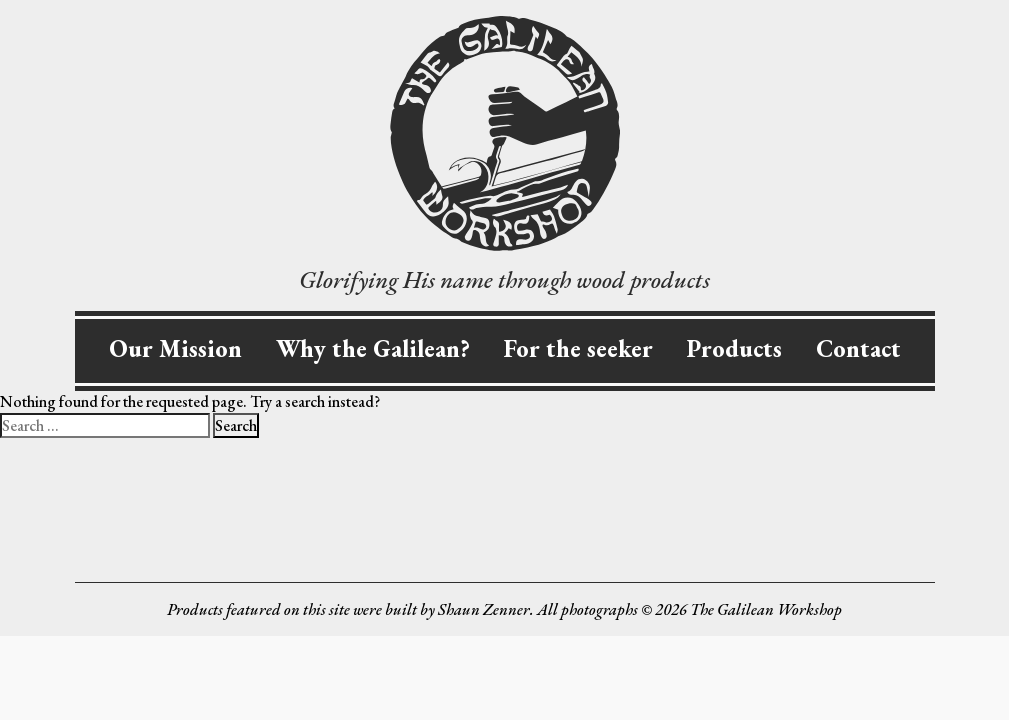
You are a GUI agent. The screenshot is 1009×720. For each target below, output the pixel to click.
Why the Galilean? (373, 348)
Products (734, 348)
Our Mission (175, 348)
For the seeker (578, 348)
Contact (858, 348)
